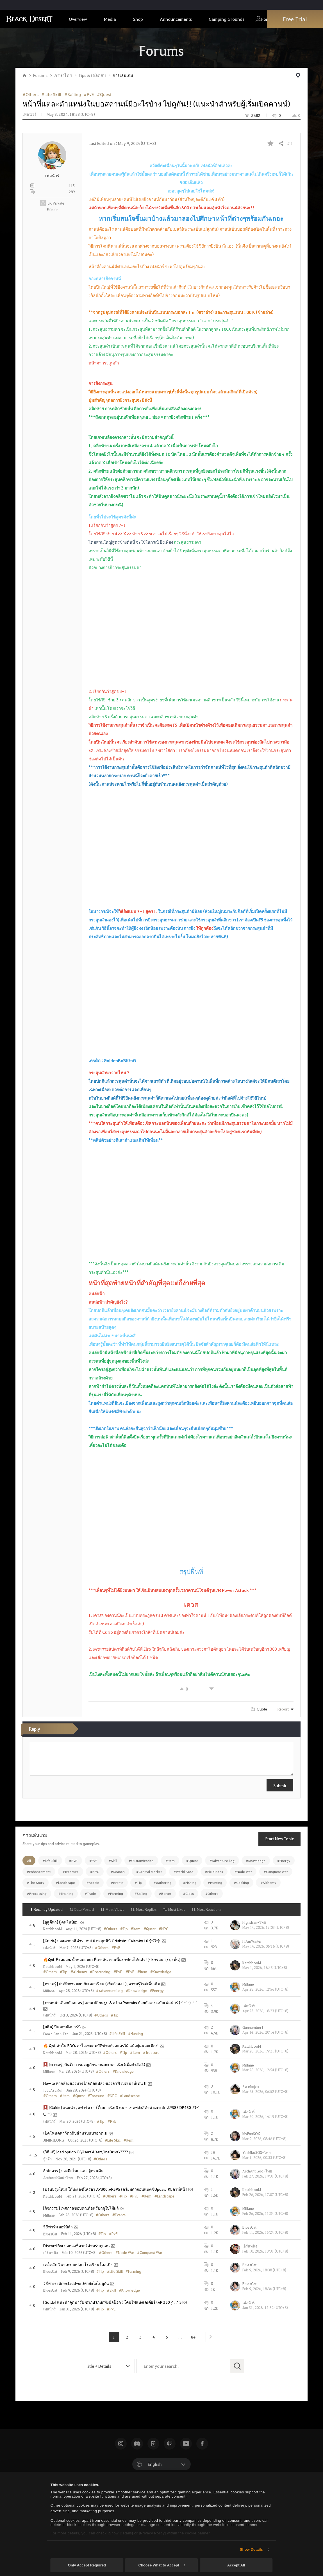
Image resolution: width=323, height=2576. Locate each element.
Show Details (251, 2549)
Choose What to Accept (161, 2565)
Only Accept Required (87, 2565)
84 (193, 2336)
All (29, 1860)
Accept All (236, 2565)
